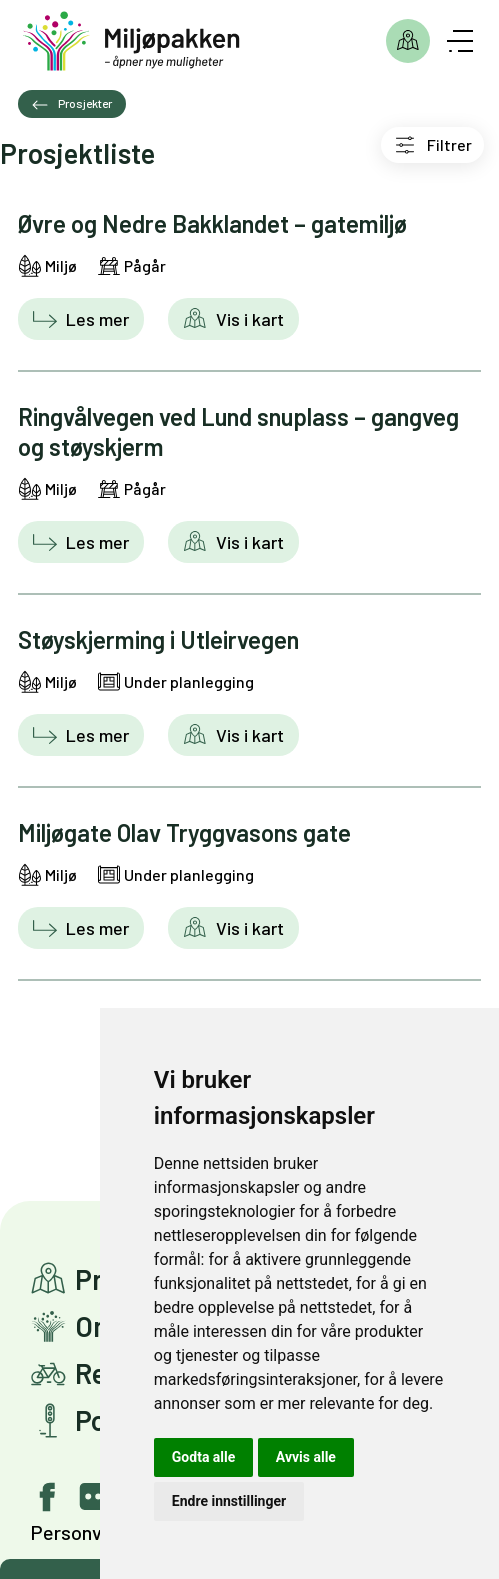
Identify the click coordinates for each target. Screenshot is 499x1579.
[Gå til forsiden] (131, 41)
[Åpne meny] (460, 41)
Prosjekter (408, 41)
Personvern (80, 1532)
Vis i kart (248, 319)
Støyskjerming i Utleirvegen (158, 639)
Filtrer (449, 144)
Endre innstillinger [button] (229, 1501)
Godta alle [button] (204, 1457)
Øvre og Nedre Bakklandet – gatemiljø (212, 223)
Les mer (95, 319)
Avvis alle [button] (306, 1457)
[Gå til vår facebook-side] (48, 1497)
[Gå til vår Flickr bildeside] (94, 1497)
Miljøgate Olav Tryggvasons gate (184, 832)
